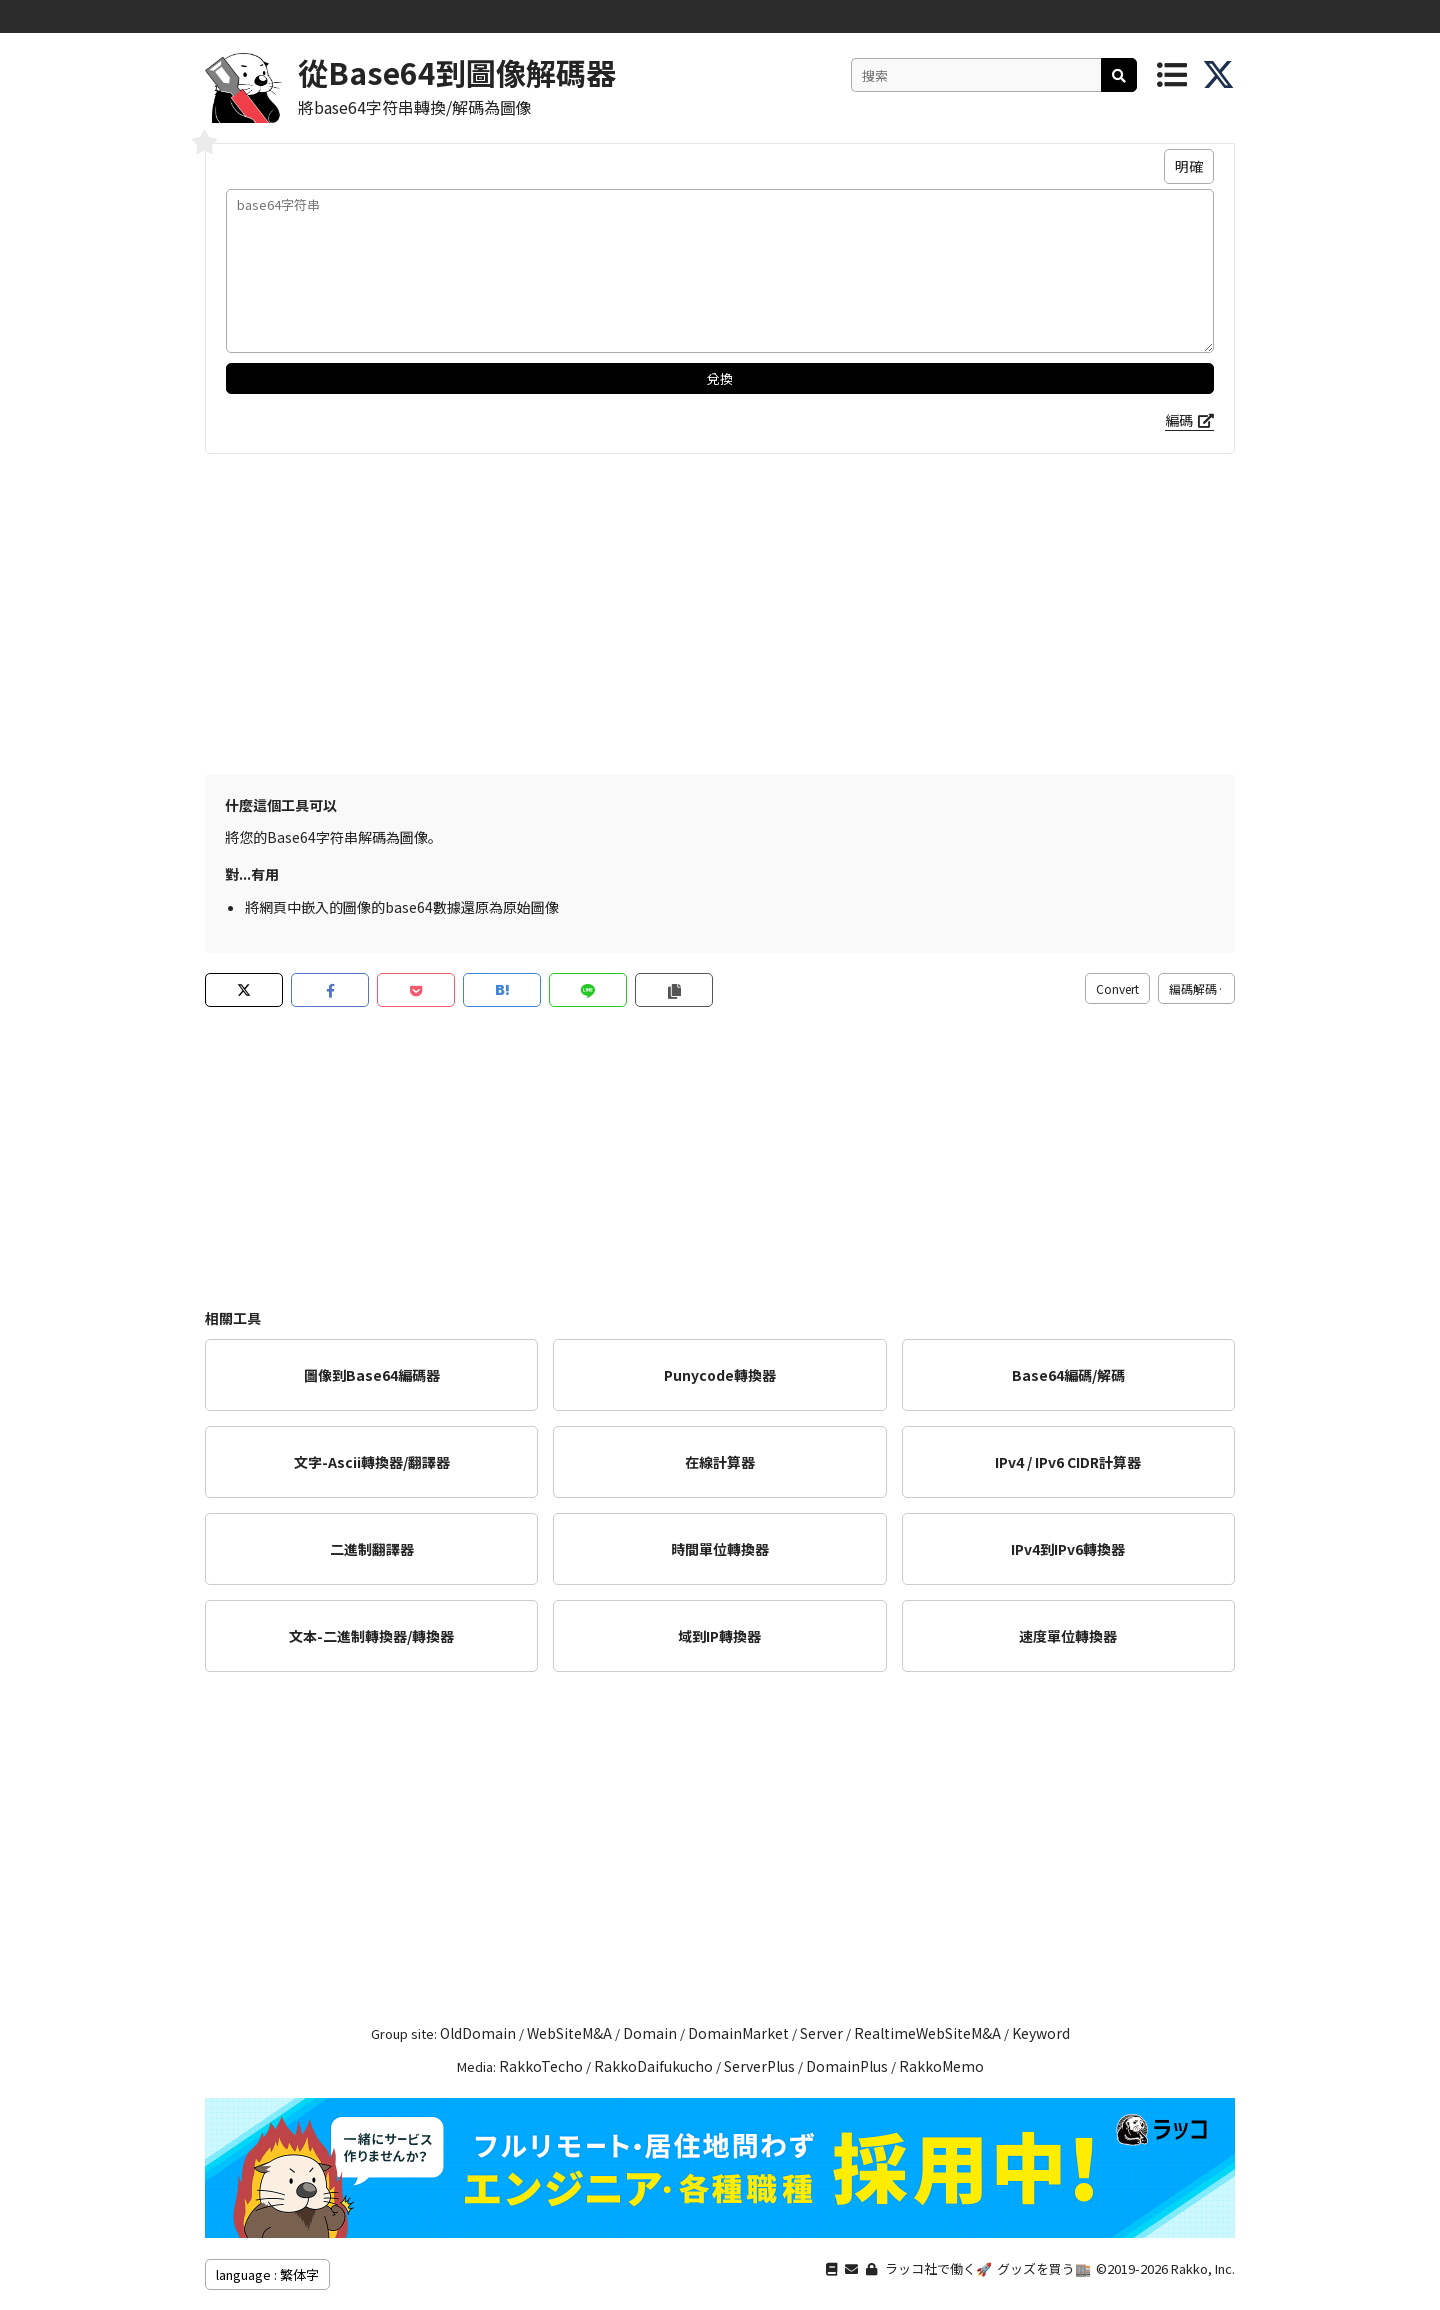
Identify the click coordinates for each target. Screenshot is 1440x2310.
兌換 (720, 378)
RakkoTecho (541, 2066)
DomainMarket (738, 2033)
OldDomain (478, 2033)
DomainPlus (847, 2066)
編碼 (1179, 420)
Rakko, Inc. (1203, 2268)
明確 (1189, 166)
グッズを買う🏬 (1044, 2268)
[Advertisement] (720, 614)
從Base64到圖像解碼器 (457, 72)
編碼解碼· (1196, 988)
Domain (650, 2033)
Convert (1117, 988)
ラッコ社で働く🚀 (938, 2268)
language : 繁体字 (267, 2274)
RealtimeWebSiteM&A (927, 2033)
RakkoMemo (941, 2066)
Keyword (1041, 2033)
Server (821, 2033)
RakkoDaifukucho (653, 2066)
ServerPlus (759, 2066)
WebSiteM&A (569, 2033)
